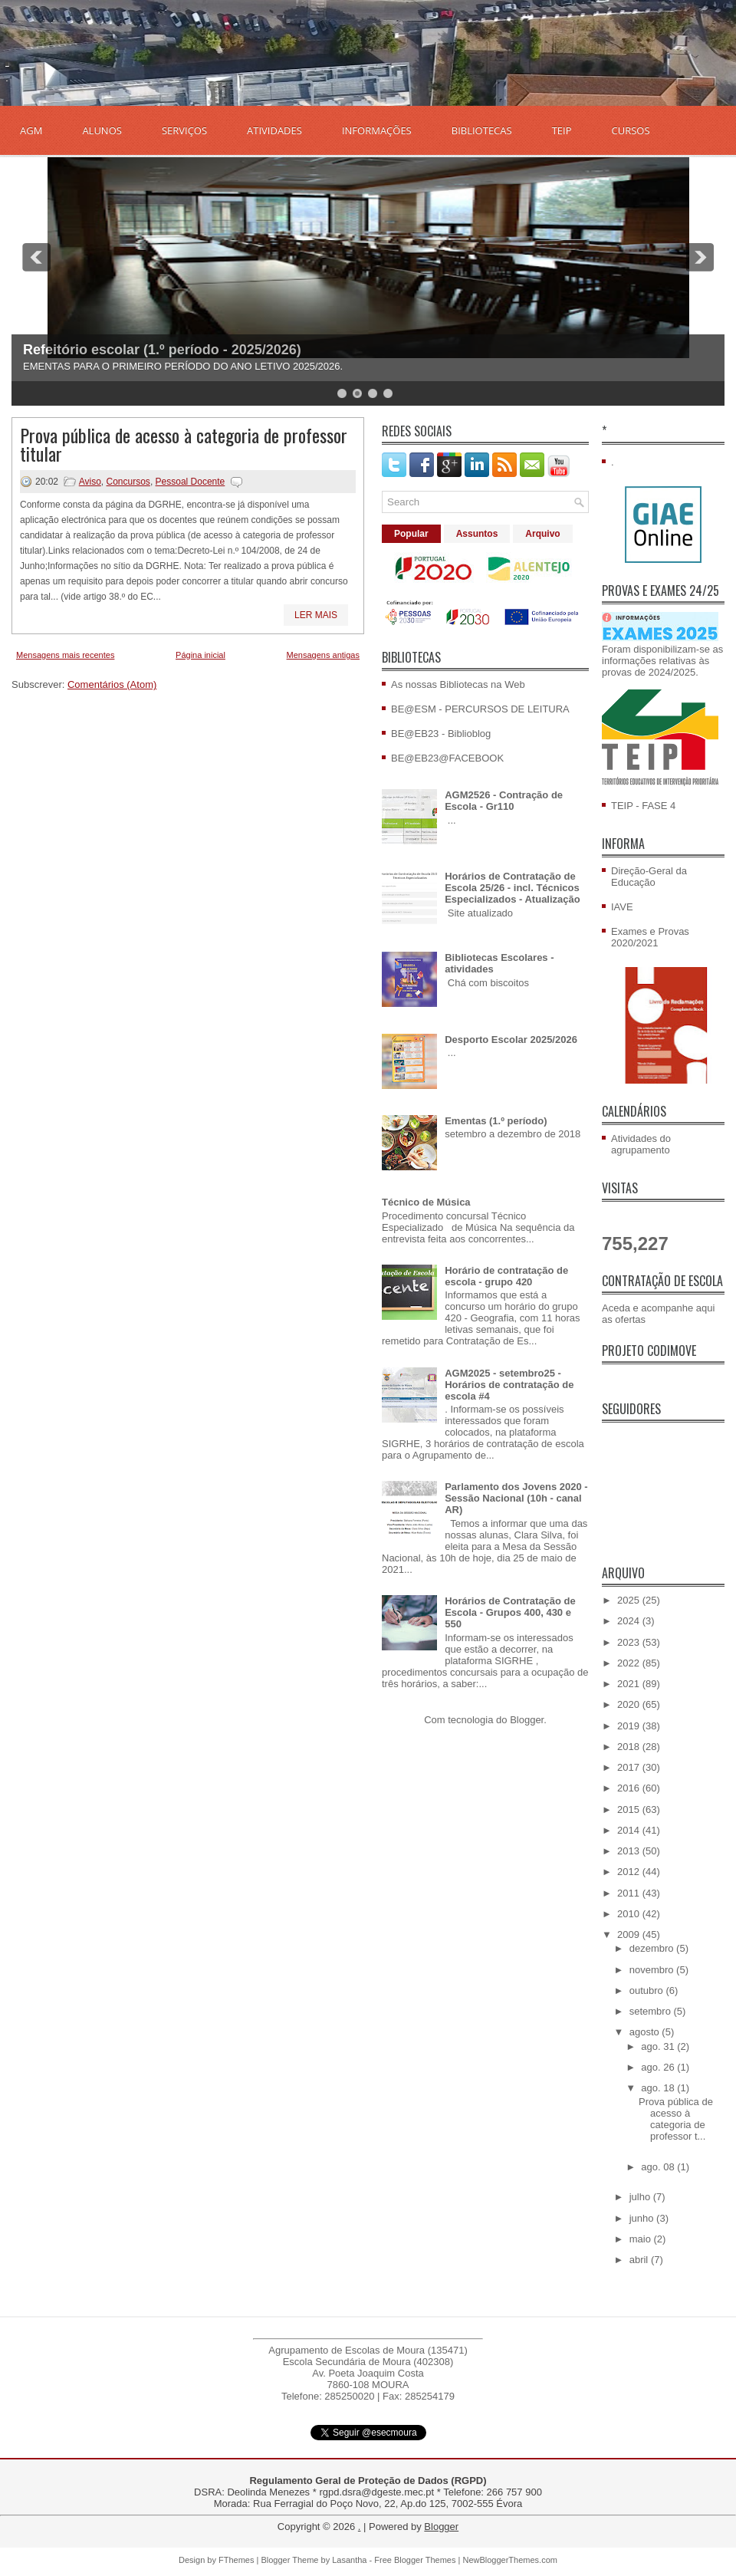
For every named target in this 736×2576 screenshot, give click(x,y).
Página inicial (200, 655)
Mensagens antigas (323, 655)
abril (640, 2259)
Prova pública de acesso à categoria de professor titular (183, 444)
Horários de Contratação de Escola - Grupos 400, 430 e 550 (510, 1612)
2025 (629, 1600)
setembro (651, 2011)
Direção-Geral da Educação (649, 876)
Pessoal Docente (190, 481)
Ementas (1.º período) (496, 1121)
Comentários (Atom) (111, 684)
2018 (629, 1746)
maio (641, 2239)
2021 (629, 1683)
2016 (629, 1788)
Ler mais (315, 615)
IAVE (622, 907)
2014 (629, 1830)
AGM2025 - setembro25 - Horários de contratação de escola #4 (509, 1384)
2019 (629, 1726)
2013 (629, 1851)
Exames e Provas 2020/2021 (650, 937)
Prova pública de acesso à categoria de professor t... (676, 2119)
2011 (629, 1893)
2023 (629, 1642)
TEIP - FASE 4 (643, 805)
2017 (629, 1767)
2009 (629, 1934)
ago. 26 (659, 2067)
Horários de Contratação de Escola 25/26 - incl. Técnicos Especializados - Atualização (512, 887)
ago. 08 (659, 2167)
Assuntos (477, 533)
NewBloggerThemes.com (509, 2559)
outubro (647, 1990)
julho (641, 2197)
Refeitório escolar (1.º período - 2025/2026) (162, 349)
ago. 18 (659, 2088)
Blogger (527, 1720)
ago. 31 (659, 2046)
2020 (629, 1704)
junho (642, 2218)
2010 (629, 1914)
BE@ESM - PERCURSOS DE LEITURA (480, 709)
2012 (629, 1871)
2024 (629, 1621)
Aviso (90, 481)
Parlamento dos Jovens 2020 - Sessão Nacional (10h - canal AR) (516, 1498)
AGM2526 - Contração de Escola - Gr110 (504, 800)
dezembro (652, 1948)
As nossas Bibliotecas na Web (458, 684)
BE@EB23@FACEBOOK (447, 758)
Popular (411, 533)
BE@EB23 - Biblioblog (441, 733)
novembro (652, 1970)
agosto (645, 2032)
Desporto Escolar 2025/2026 (511, 1039)
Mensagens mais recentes (65, 655)
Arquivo (542, 533)
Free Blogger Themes (414, 2559)
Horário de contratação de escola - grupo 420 (506, 1276)
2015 (629, 1809)
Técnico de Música (426, 1202)
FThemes (236, 2559)
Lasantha (349, 2559)
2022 (629, 1663)
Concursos (128, 481)
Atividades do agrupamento (641, 1144)
